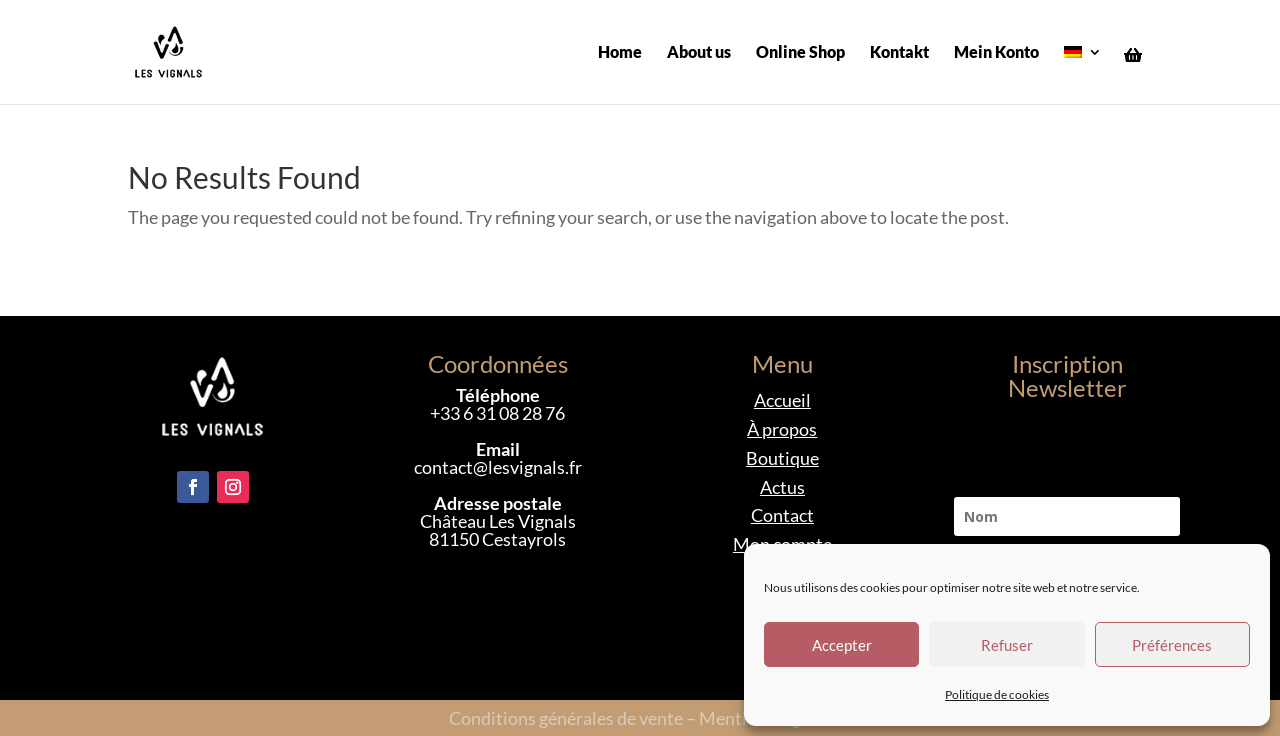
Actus (782, 487)
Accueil (782, 400)
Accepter (842, 645)
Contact (782, 515)
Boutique (782, 458)
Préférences (1172, 645)
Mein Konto (996, 53)
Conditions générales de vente (566, 718)
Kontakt (899, 53)
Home (620, 53)
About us (699, 53)
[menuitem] (1083, 74)
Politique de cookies (997, 694)
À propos (782, 429)
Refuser (1007, 645)
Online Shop (800, 53)
